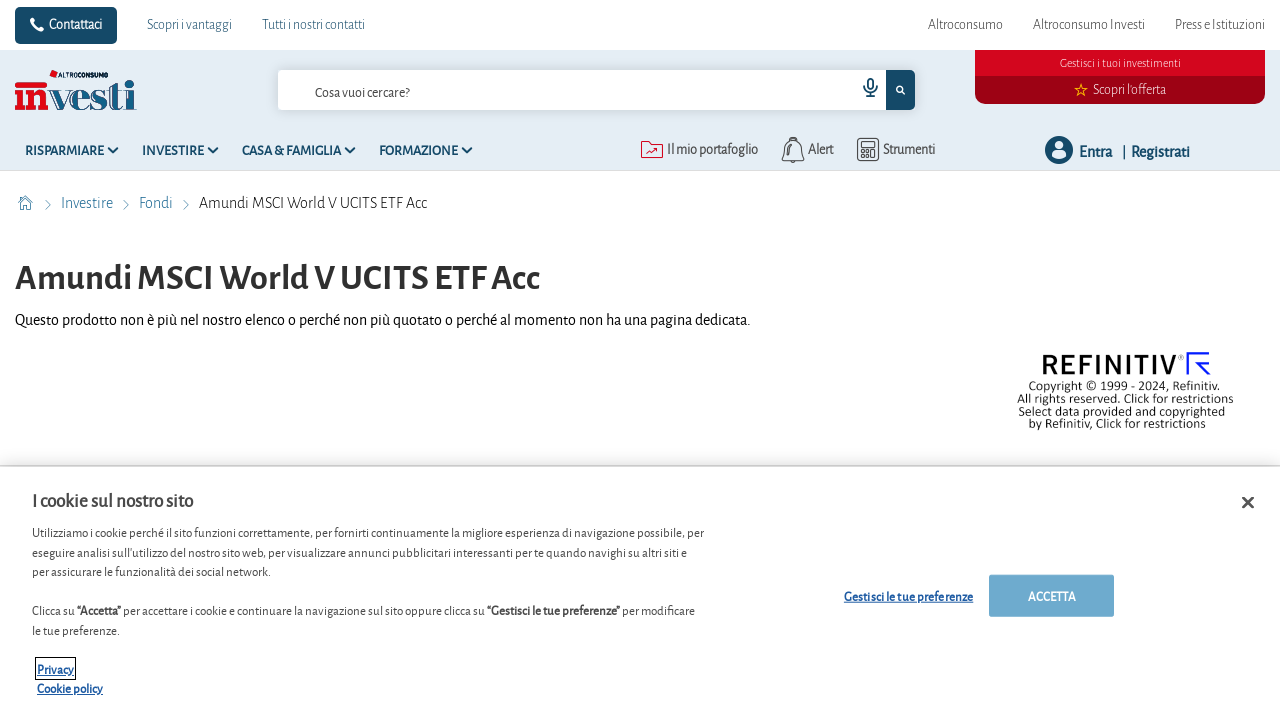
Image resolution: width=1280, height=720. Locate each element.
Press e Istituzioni (1220, 25)
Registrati (1160, 150)
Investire (88, 203)
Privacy (55, 676)
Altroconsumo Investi (1089, 25)
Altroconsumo (965, 25)
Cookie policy (70, 696)
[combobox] (597, 90)
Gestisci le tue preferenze (908, 603)
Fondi (157, 203)
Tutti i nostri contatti (313, 25)
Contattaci (75, 25)
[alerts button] (805, 150)
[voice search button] (862, 90)
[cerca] (535, 90)
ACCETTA (1052, 603)
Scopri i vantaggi (189, 25)
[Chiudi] (1248, 511)
